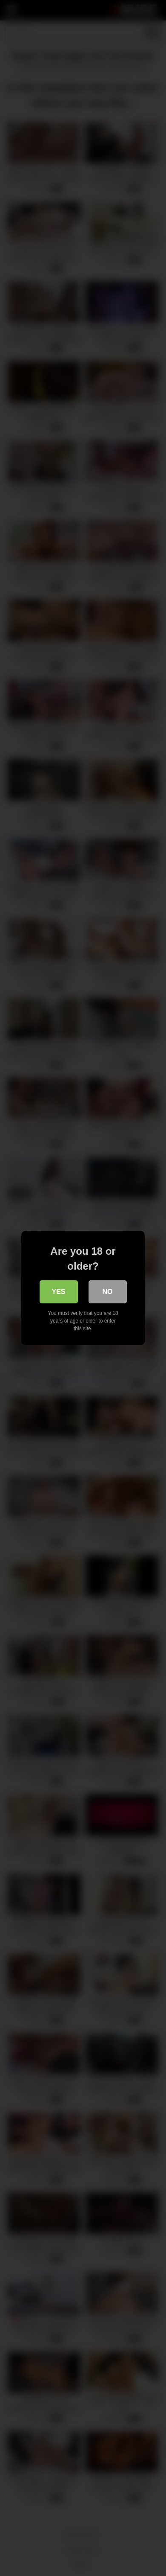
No (108, 1291)
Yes (58, 1291)
